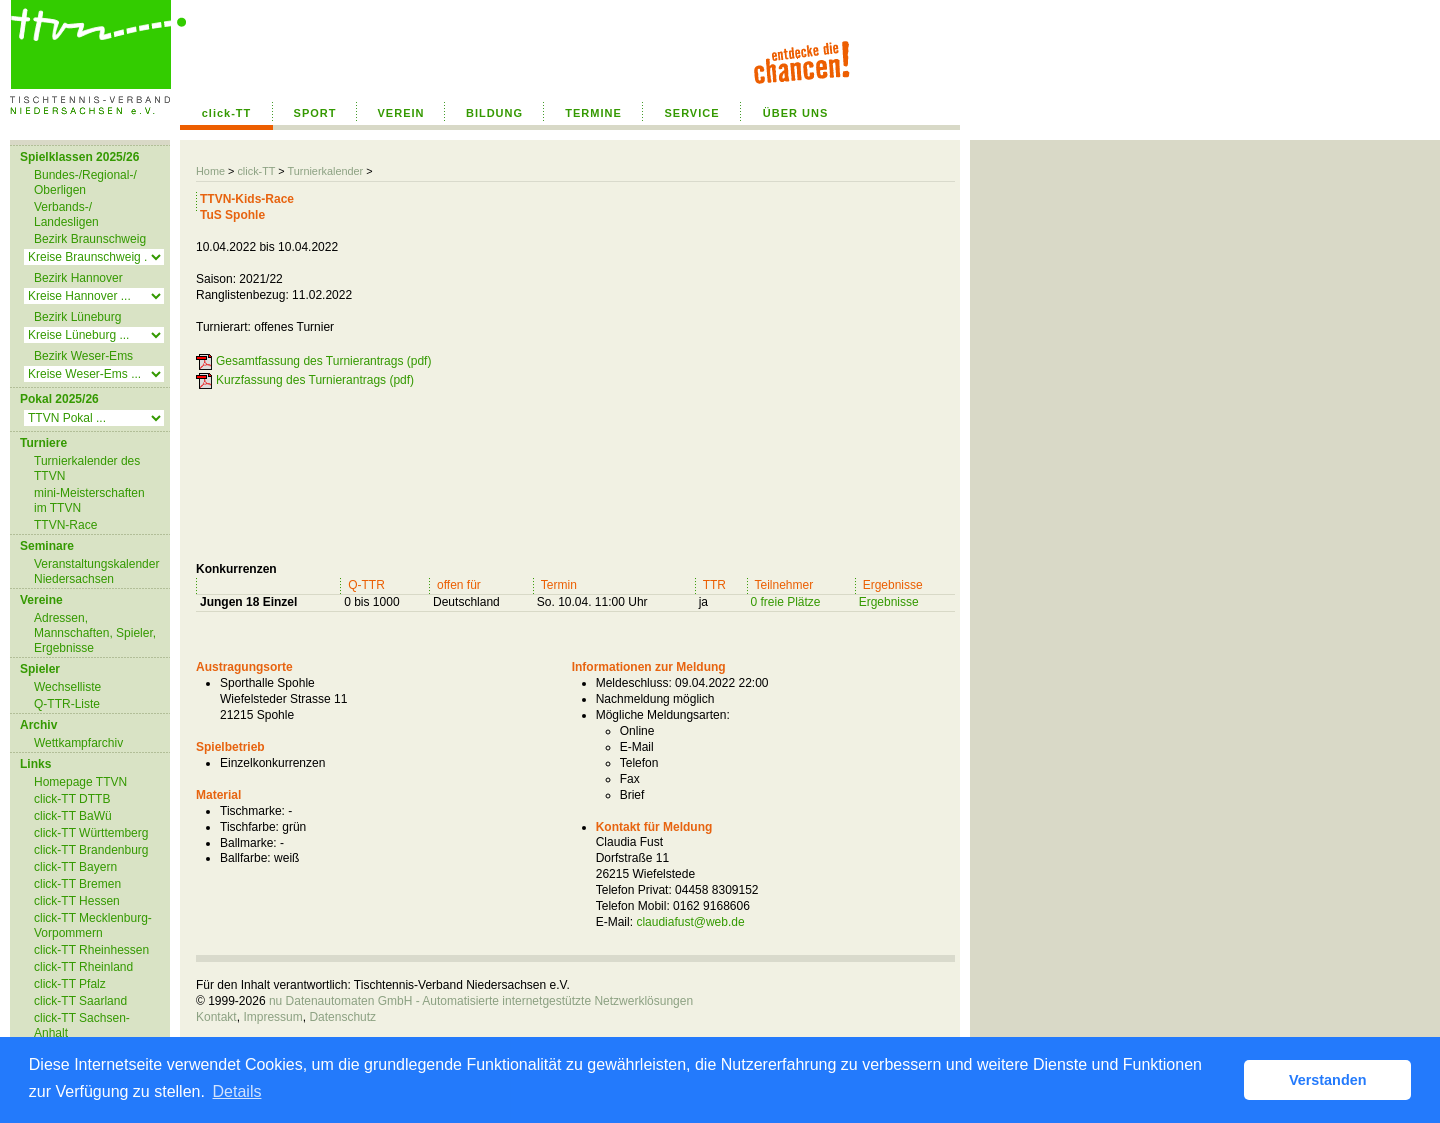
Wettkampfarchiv (78, 743)
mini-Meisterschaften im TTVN (89, 500)
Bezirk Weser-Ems (83, 356)
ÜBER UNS (795, 113)
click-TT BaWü (73, 816)
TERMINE (593, 113)
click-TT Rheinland (83, 967)
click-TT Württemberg (91, 833)
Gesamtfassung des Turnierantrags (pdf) (323, 361)
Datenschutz (342, 1017)
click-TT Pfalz (70, 984)
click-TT (227, 113)
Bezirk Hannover (78, 278)
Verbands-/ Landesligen (66, 214)
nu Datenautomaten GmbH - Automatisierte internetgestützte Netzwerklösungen (481, 1001)
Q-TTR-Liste (67, 704)
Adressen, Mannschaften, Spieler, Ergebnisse (95, 633)
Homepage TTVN (80, 782)
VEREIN (401, 113)
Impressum (272, 1017)
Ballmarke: (248, 843)
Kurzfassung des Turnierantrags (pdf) (315, 380)
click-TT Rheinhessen (91, 950)
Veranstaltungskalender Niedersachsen (96, 571)
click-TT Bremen (77, 884)
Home (210, 171)
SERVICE (691, 113)
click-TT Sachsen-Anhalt (82, 1025)
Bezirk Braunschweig (90, 239)
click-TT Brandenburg (91, 850)
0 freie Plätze (786, 602)
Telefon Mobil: (633, 906)
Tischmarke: (252, 811)
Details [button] (237, 1091)
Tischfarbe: (249, 827)
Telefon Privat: (634, 890)
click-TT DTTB (72, 799)
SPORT (315, 113)
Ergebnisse (889, 602)
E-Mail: (614, 922)
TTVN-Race (65, 525)
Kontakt (216, 1017)
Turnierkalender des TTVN (87, 468)
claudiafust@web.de (690, 922)
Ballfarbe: (245, 858)
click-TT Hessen (77, 901)
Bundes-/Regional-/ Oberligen (85, 182)
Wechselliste (67, 687)
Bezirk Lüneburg (77, 317)
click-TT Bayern (75, 867)
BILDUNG (494, 113)
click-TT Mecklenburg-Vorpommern (93, 925)
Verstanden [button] (1328, 1080)
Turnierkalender (325, 171)
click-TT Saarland (80, 1001)
